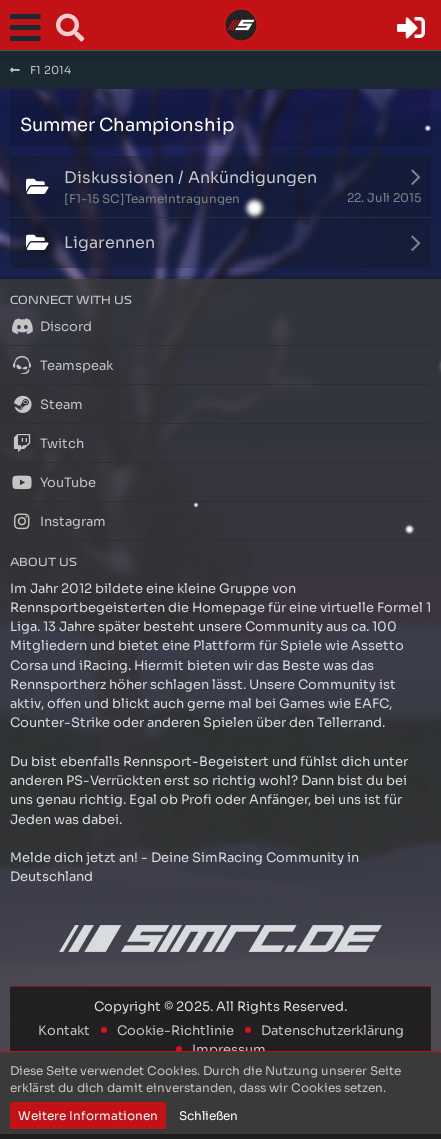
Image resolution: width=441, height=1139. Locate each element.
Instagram (58, 521)
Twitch (47, 443)
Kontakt (64, 1030)
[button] (30, 28)
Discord (51, 326)
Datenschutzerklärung (332, 1030)
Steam (46, 404)
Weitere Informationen (88, 1115)
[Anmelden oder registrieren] (411, 28)
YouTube (53, 482)
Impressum (229, 1049)
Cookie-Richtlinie (175, 1030)
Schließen (208, 1115)
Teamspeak (61, 365)
